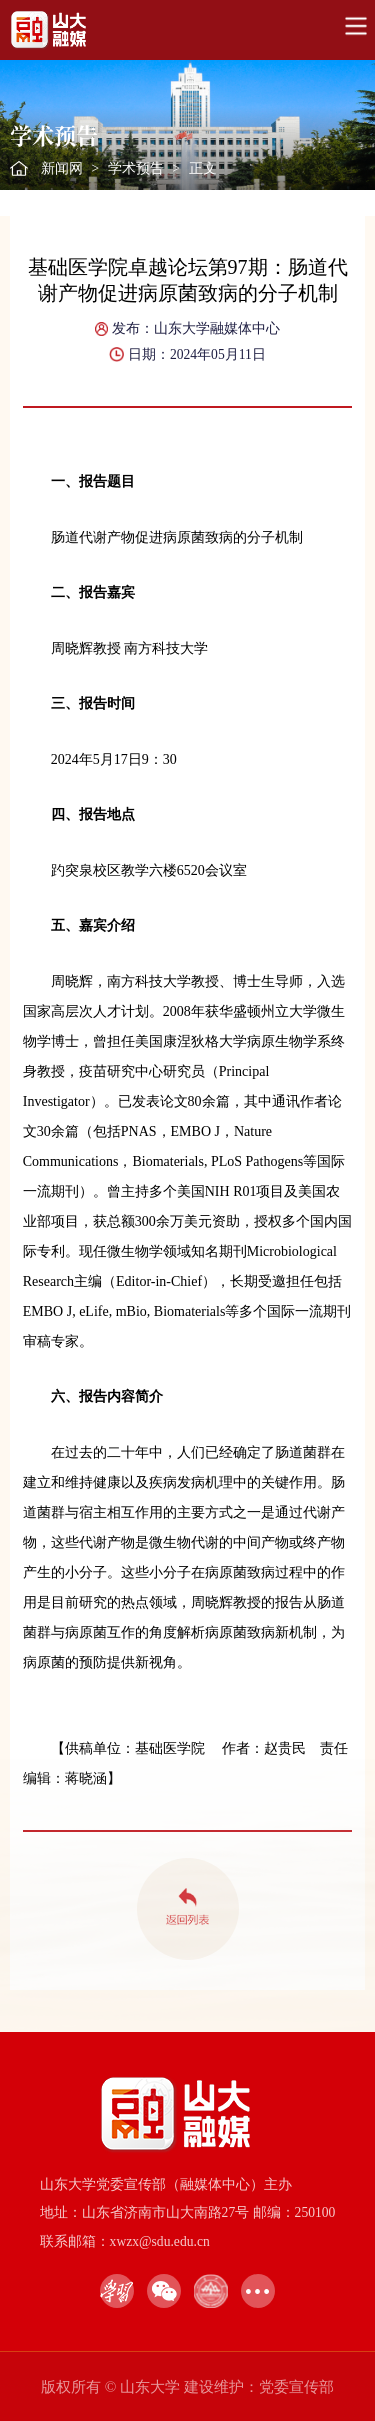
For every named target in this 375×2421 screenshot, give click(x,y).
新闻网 (62, 168)
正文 (203, 168)
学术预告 (136, 168)
